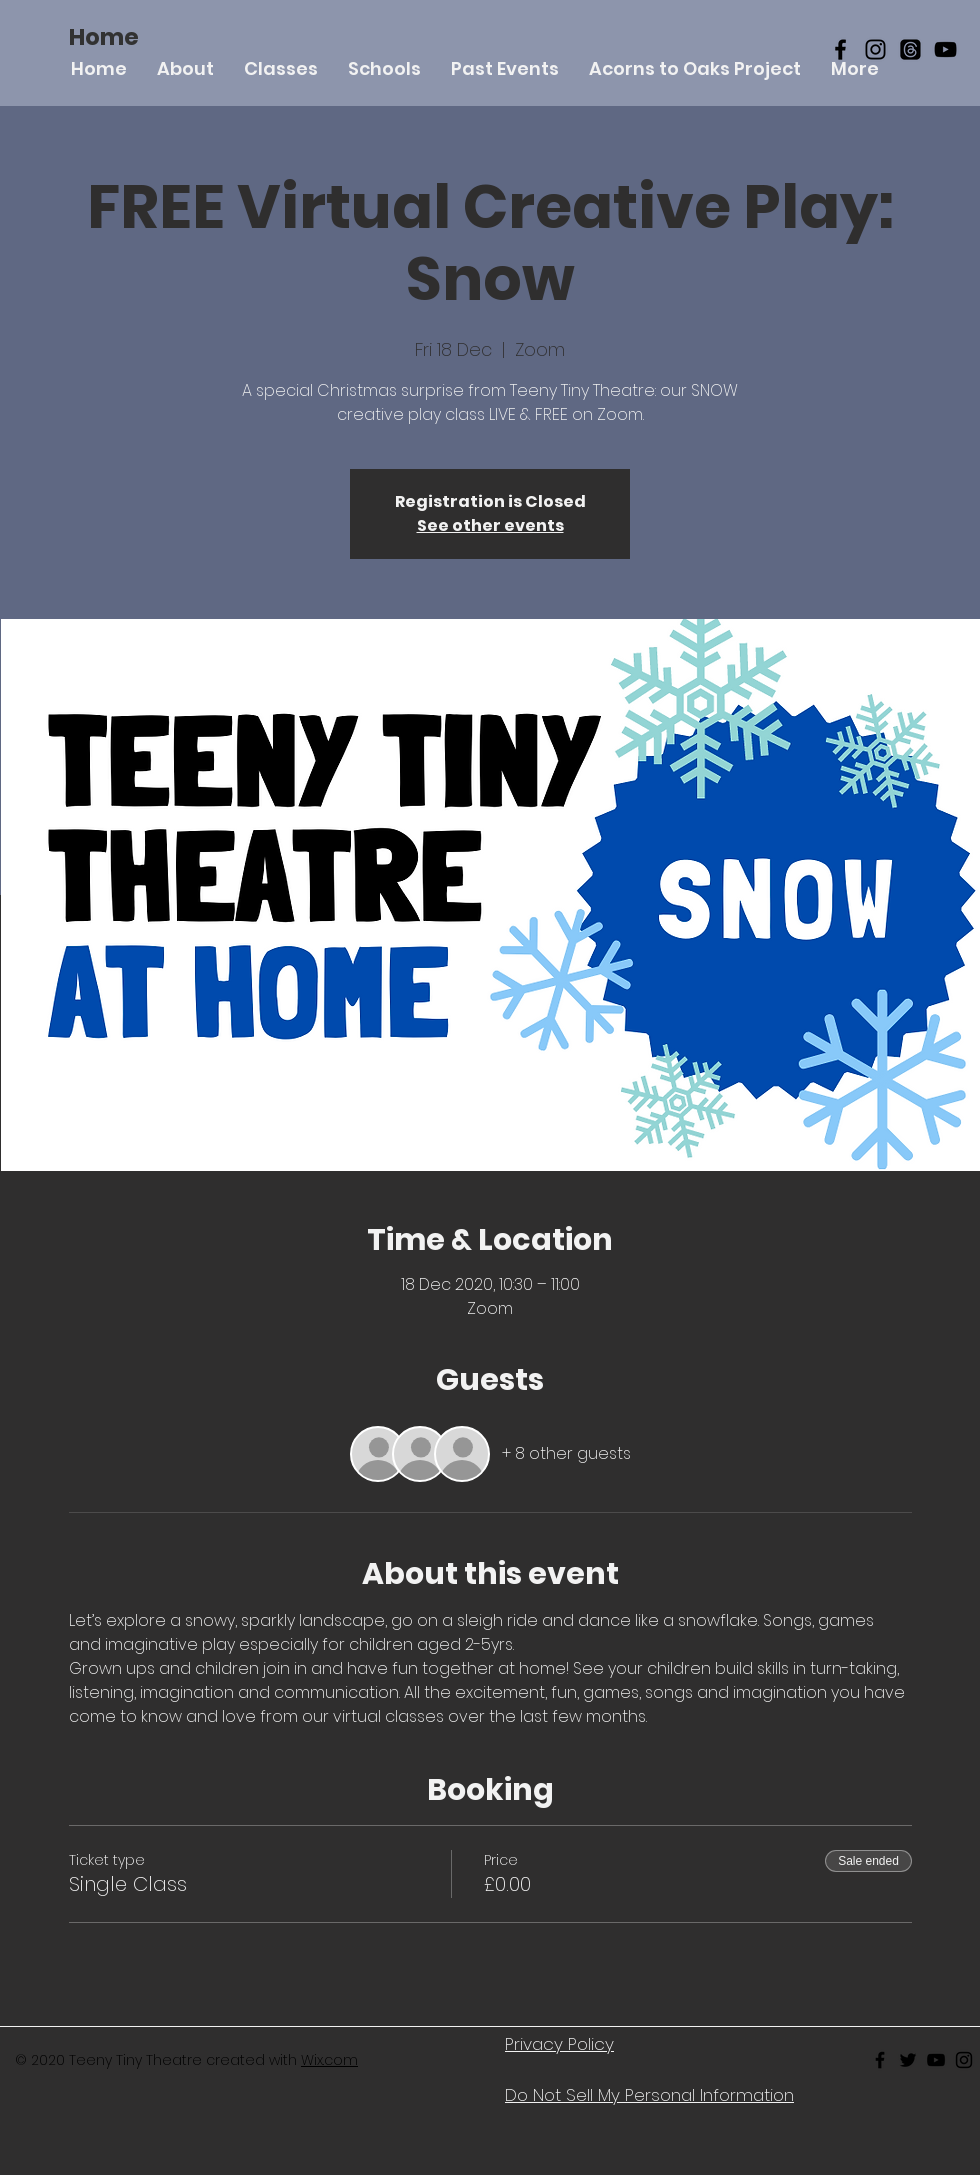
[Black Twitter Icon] (908, 2060)
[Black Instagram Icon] (875, 49)
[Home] (104, 37)
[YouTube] (945, 49)
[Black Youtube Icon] (936, 2060)
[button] (281, 68)
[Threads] (910, 49)
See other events (490, 525)
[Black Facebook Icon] (840, 49)
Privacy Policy (559, 2044)
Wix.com (329, 2060)
